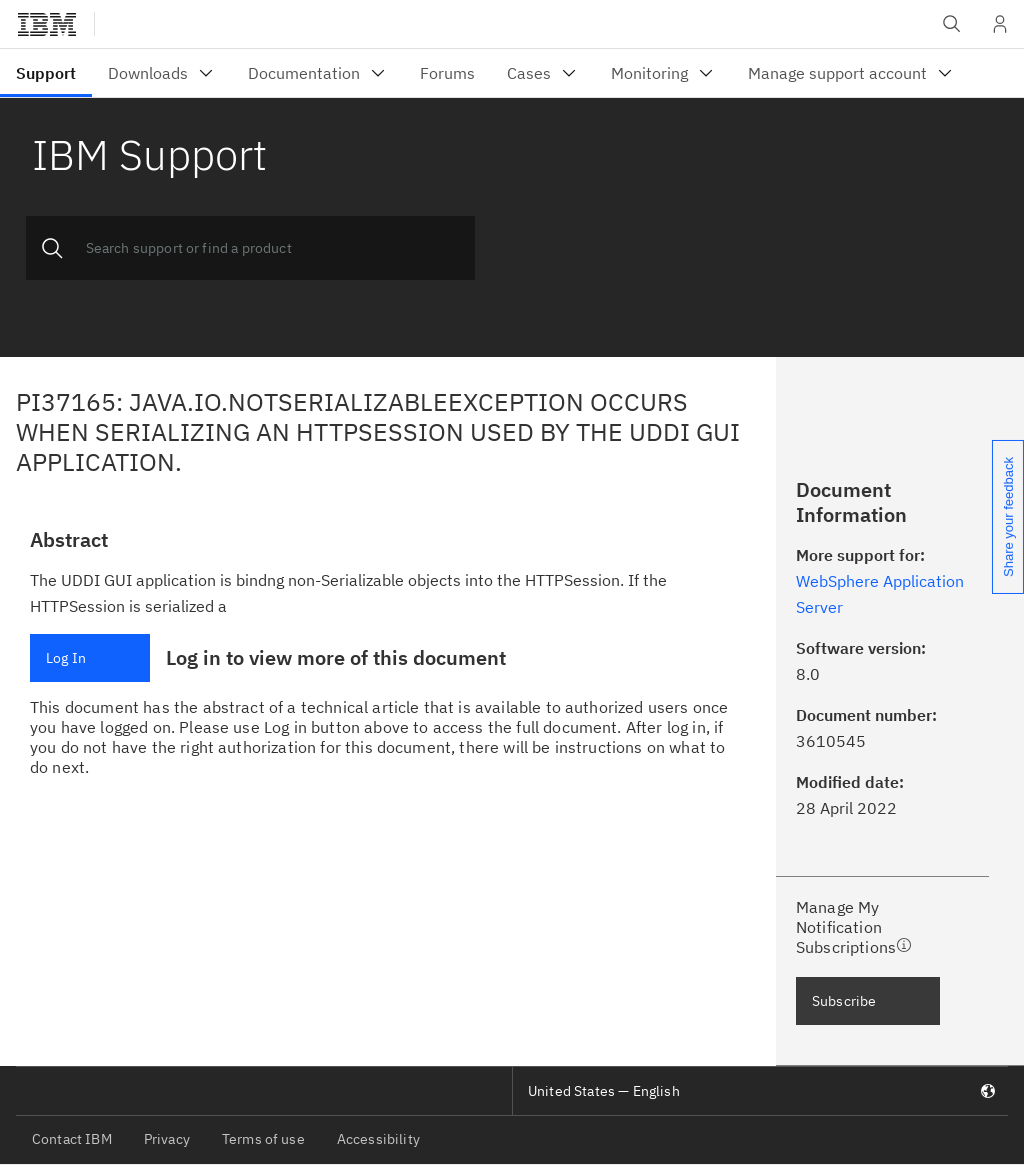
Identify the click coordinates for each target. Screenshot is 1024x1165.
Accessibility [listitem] (378, 1139)
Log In (66, 658)
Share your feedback (1008, 517)
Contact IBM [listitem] (72, 1139)
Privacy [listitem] (167, 1139)
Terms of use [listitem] (263, 1139)
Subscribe (844, 1001)
